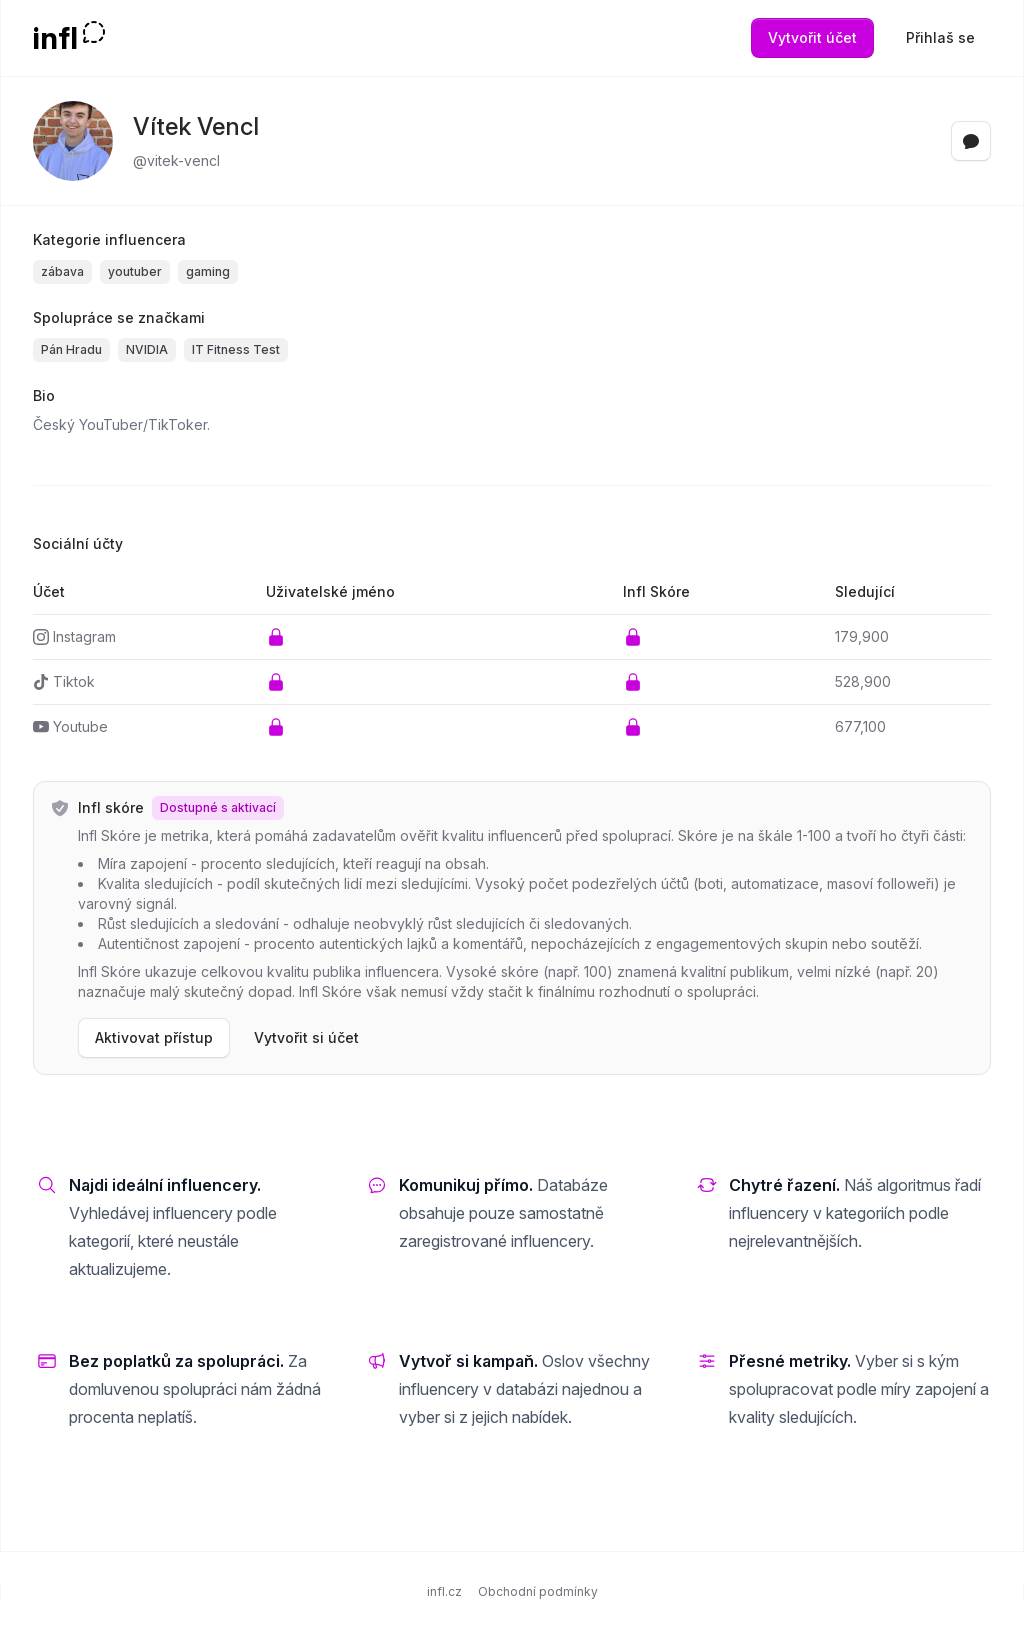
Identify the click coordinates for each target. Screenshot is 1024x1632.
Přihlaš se (940, 37)
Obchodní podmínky (538, 1591)
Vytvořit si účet (306, 1037)
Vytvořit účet (812, 37)
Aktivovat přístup (154, 1037)
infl (55, 38)
